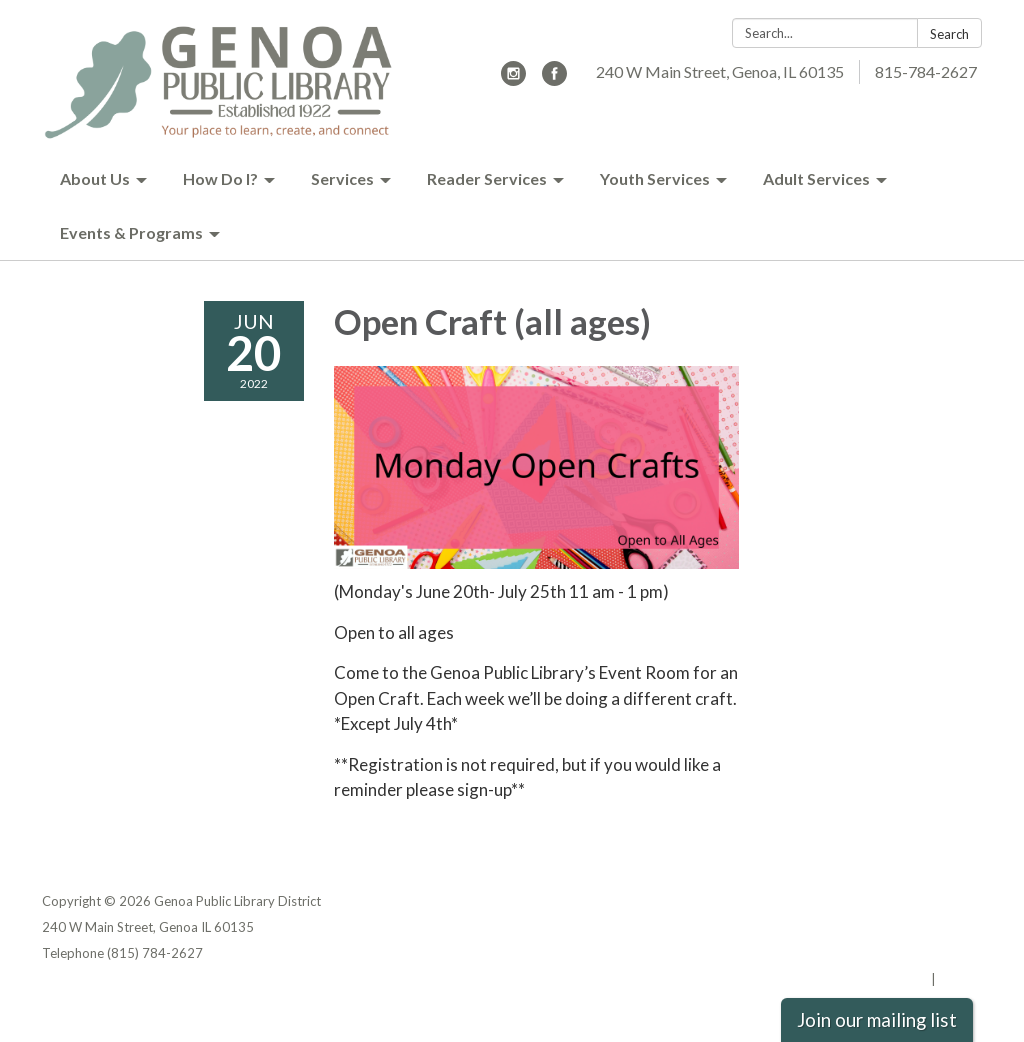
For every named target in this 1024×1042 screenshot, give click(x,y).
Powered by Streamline (854, 979)
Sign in (960, 979)
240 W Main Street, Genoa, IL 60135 (720, 71)
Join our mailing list (877, 1020)
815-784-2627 (926, 71)
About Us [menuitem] (95, 178)
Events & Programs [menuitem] (131, 232)
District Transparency (912, 927)
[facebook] (554, 79)
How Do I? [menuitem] (220, 178)
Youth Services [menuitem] (655, 178)
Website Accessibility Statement (876, 953)
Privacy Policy (938, 901)
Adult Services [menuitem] (816, 178)
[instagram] (513, 79)
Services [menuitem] (342, 178)
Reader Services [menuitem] (487, 178)
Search (949, 34)
